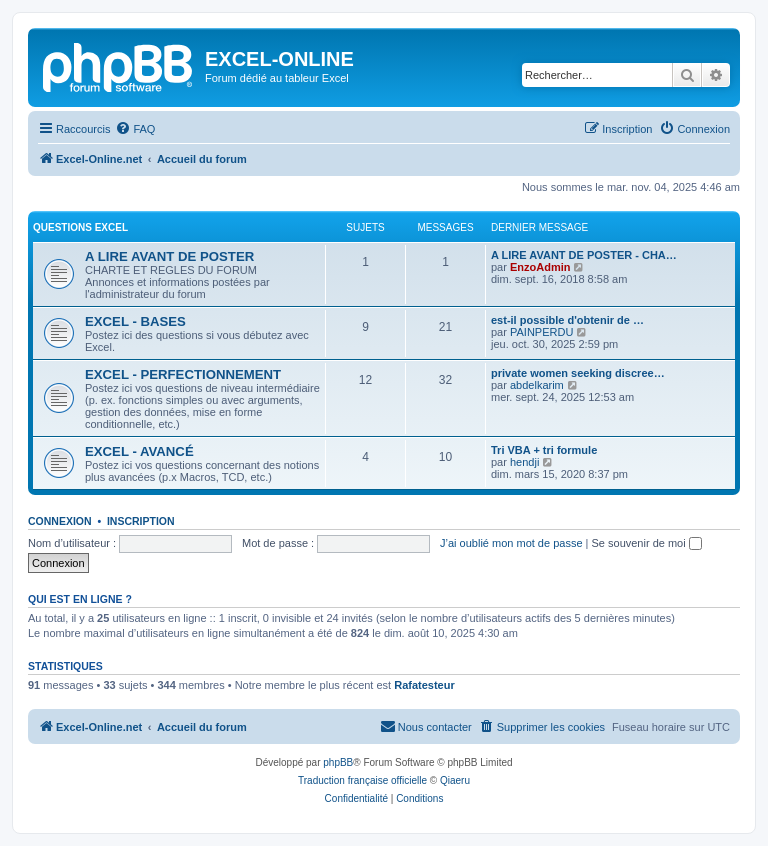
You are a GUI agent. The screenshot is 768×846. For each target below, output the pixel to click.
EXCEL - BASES (135, 321)
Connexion (60, 521)
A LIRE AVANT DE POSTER (169, 256)
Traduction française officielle (362, 780)
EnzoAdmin (540, 267)
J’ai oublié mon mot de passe (511, 543)
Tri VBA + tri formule (544, 450)
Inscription (141, 521)
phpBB (338, 762)
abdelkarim (537, 385)
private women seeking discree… (578, 373)
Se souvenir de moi (647, 543)
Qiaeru (455, 780)
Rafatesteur (424, 685)
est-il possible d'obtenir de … (567, 320)
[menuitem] (135, 129)
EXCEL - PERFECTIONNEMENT (183, 374)
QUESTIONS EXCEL (80, 227)
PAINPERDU (541, 332)
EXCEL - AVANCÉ (139, 451)
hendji (524, 462)
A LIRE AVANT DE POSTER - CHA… (584, 255)
